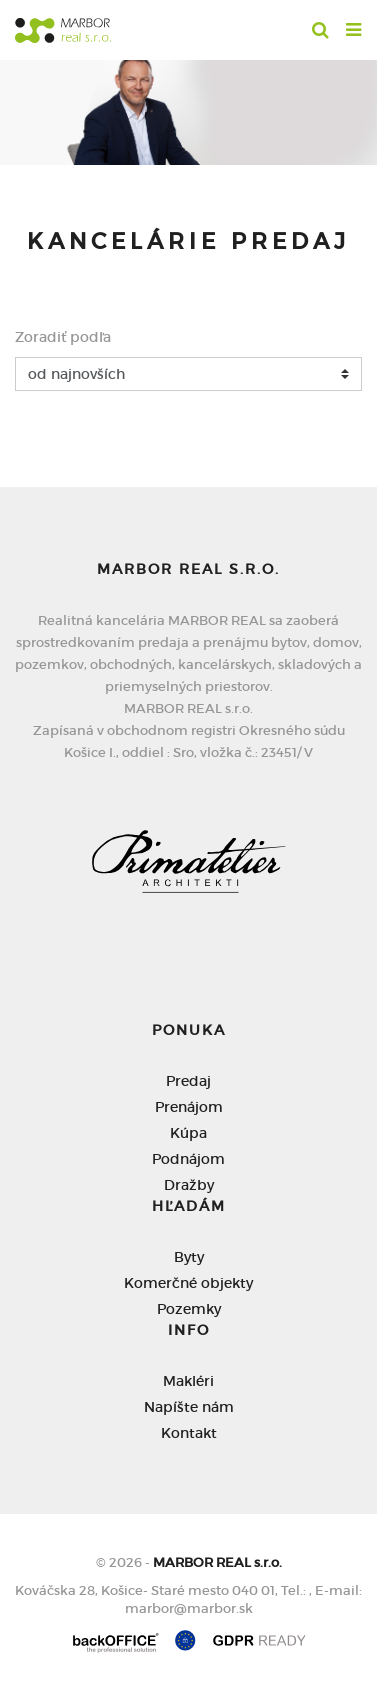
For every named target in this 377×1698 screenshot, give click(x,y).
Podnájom (188, 1159)
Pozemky (189, 1309)
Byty (189, 1257)
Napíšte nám (189, 1407)
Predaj (188, 1081)
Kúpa (188, 1133)
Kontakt (189, 1433)
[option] (188, 107)
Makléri (188, 1381)
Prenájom (189, 1107)
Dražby (189, 1185)
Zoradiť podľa (63, 337)
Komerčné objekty (188, 1283)
